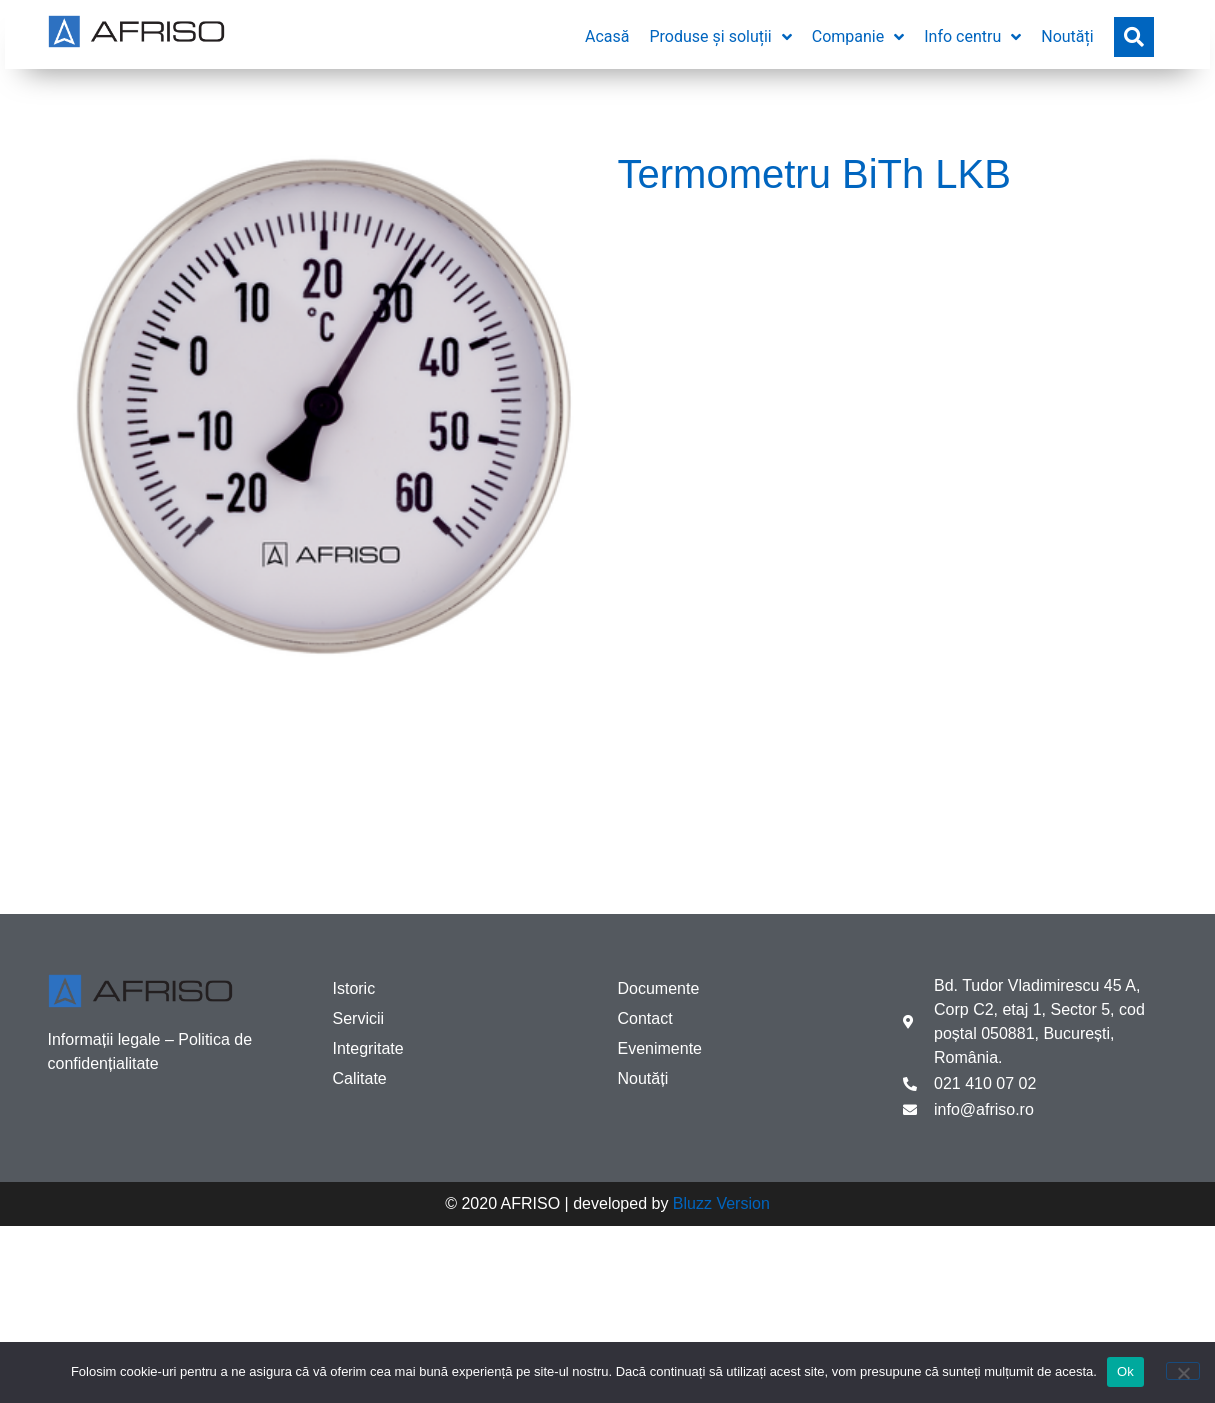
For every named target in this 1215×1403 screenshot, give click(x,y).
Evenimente (660, 1048)
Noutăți (643, 1078)
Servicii (359, 1018)
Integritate (368, 1048)
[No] (1183, 1371)
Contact (645, 1018)
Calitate (360, 1078)
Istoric (354, 988)
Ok (1125, 1371)
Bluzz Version (721, 1203)
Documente (659, 988)
